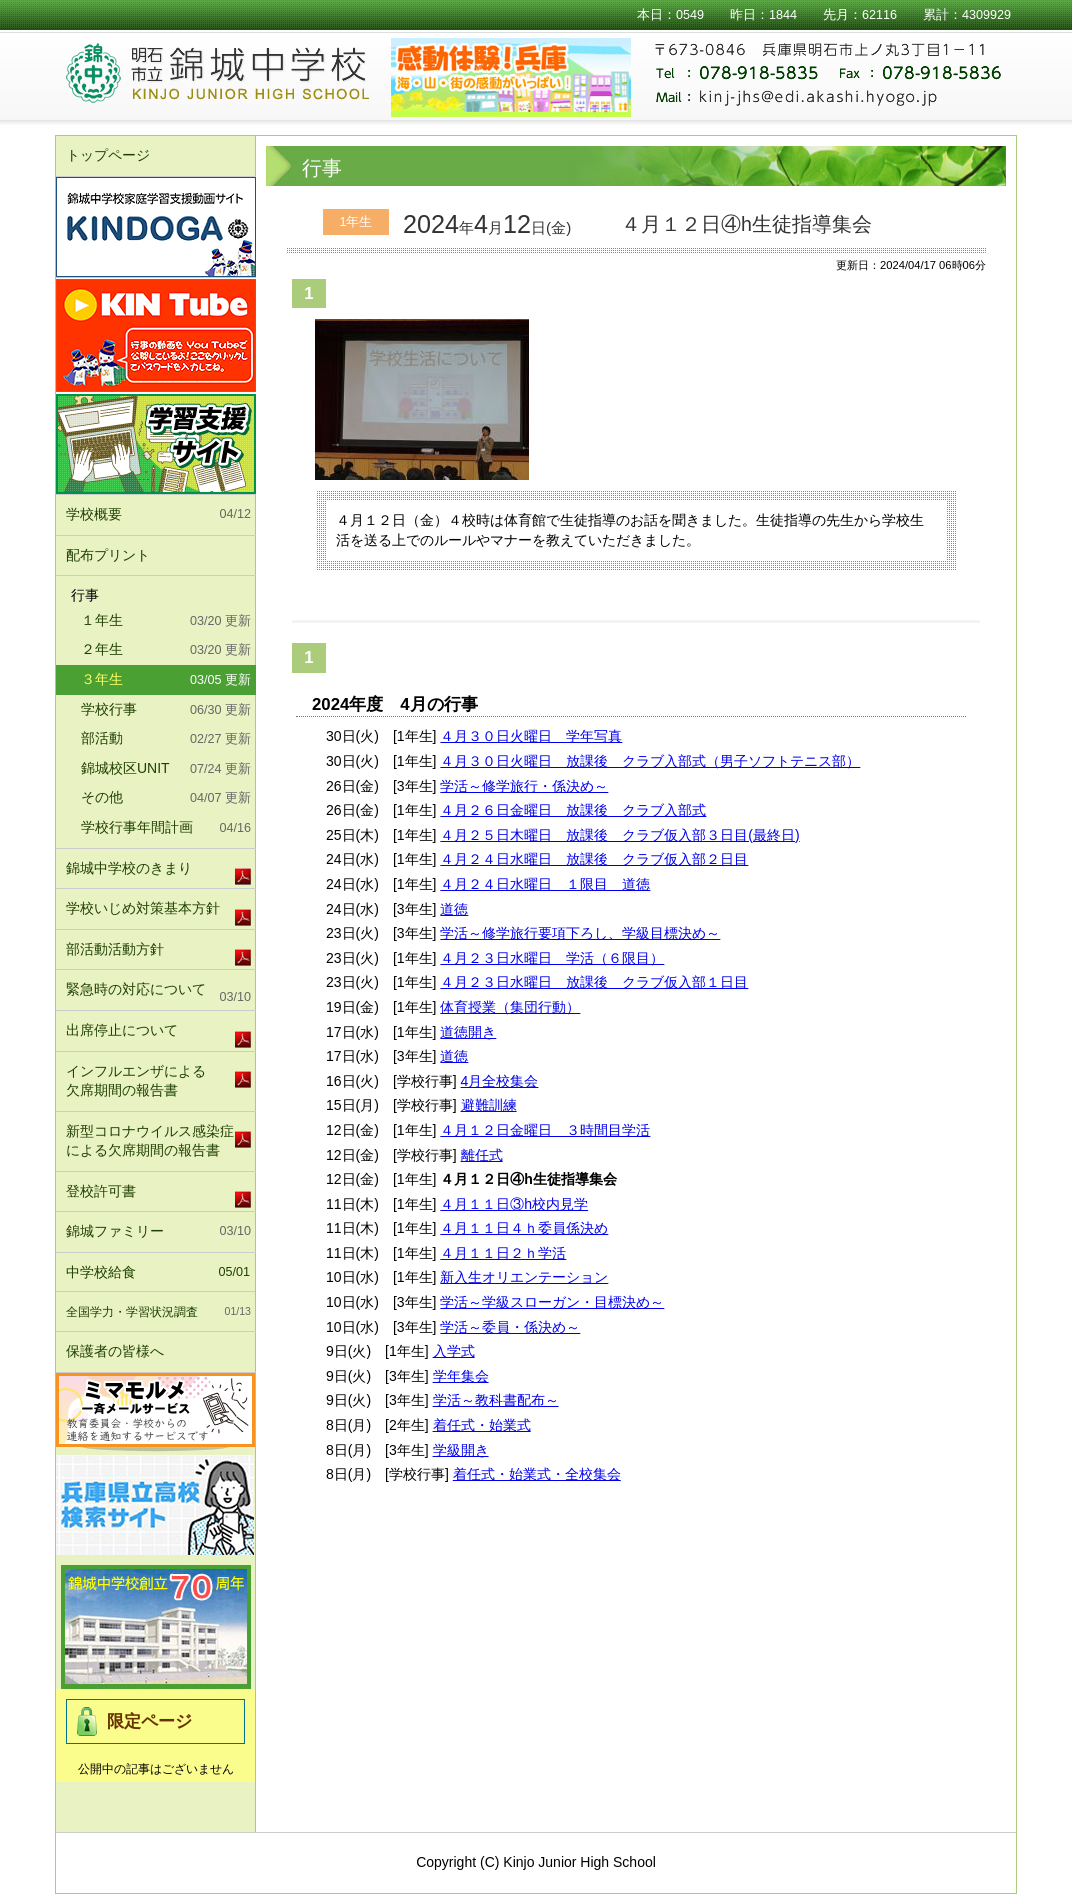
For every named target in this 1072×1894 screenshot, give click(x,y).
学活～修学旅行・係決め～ (524, 786)
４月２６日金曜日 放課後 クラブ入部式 (573, 810)
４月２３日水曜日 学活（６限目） (552, 958)
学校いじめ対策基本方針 (143, 908)
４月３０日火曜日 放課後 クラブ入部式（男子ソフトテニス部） (650, 761)
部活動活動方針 (115, 949)
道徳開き (468, 1032)
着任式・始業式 (482, 1425)
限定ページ (149, 1721)
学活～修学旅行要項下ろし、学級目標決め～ (580, 933)
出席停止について (122, 1030)
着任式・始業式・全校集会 (537, 1474)
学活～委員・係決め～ (510, 1327)
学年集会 (461, 1376)
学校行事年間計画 (166, 829)
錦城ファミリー (158, 1232)
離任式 (482, 1155)
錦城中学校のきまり (129, 868)
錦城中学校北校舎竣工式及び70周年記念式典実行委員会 (156, 1627)
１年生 (166, 622)
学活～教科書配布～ (496, 1400)
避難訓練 (489, 1105)
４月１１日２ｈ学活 (503, 1253)
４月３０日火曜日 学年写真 (531, 736)
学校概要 (158, 515)
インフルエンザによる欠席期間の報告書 (136, 1081)
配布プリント (108, 555)
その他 (166, 799)
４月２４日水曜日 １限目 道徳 (545, 884)
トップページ (108, 155)
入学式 (454, 1351)
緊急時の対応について (158, 994)
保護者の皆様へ (158, 1352)
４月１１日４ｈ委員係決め (524, 1228)
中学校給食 (158, 1273)
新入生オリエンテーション (524, 1277)
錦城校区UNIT (166, 770)
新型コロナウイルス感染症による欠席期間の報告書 (150, 1141)
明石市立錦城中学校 (242, 75)
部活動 (166, 740)
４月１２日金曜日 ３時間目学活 (545, 1130)
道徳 (454, 909)
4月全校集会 (500, 1081)
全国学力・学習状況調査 (158, 1312)
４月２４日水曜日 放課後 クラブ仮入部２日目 (594, 859)
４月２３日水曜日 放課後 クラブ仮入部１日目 (594, 982)
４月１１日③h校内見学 (514, 1204)
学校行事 (166, 711)
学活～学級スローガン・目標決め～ (552, 1302)
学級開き (461, 1450)
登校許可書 (101, 1191)
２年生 (166, 651)
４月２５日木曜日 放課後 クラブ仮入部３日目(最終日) (619, 835)
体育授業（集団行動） (510, 1007)
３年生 (166, 681)
